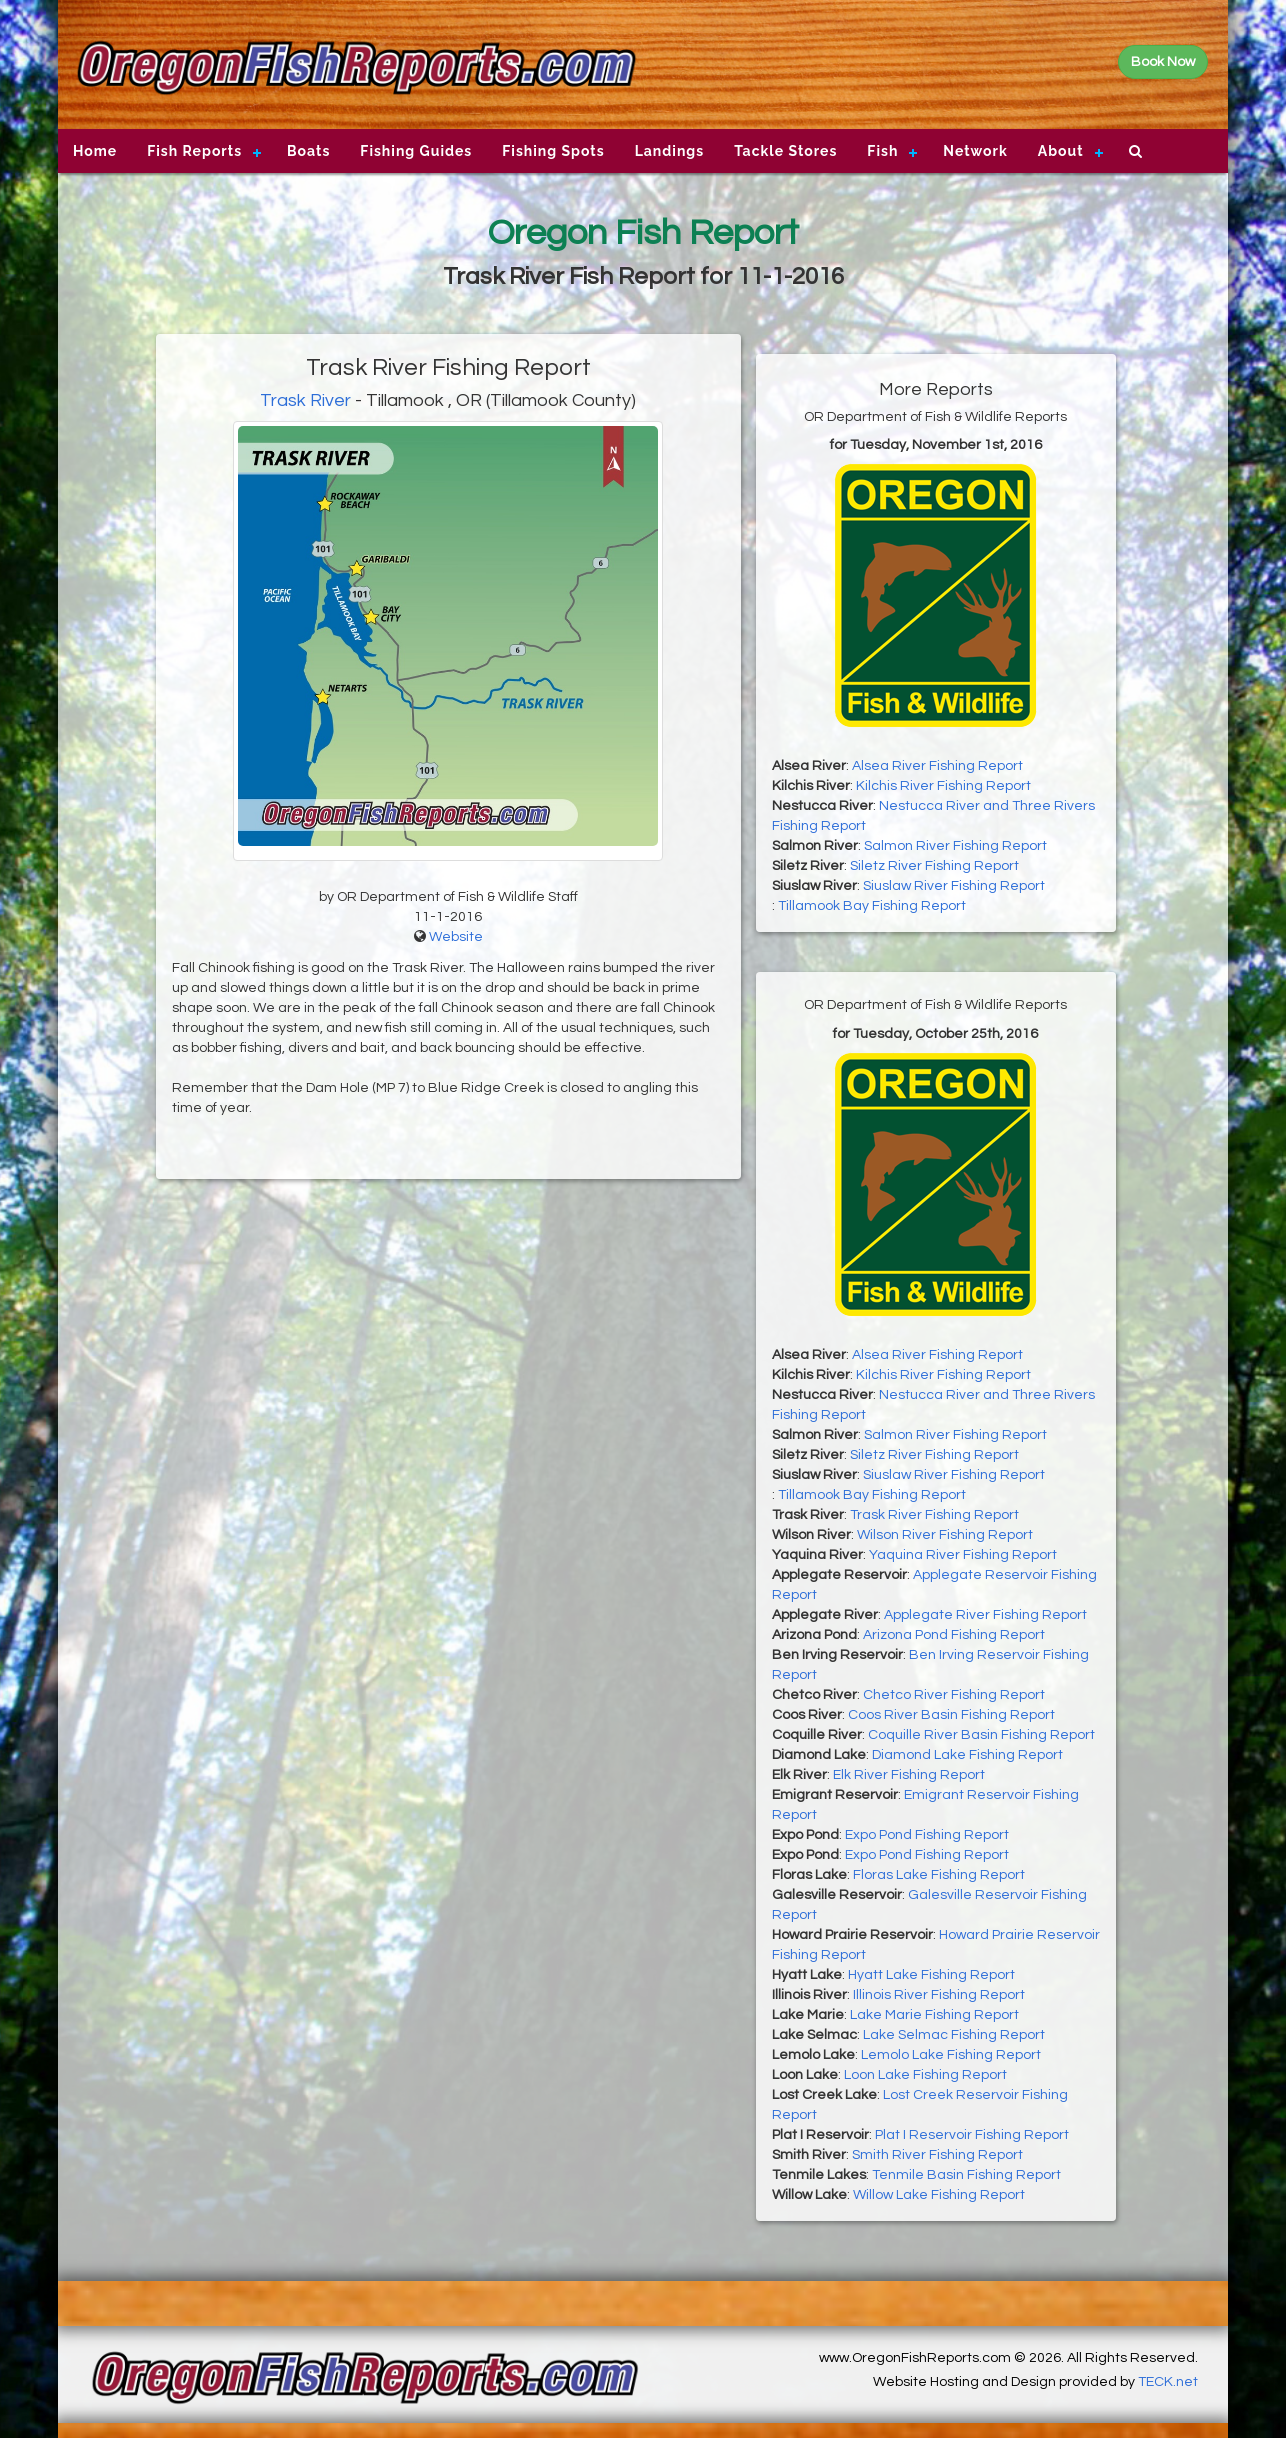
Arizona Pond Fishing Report (954, 1635)
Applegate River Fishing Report (985, 1615)
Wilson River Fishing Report (945, 1535)
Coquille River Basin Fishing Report (981, 1735)
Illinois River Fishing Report (939, 1995)
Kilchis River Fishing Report (943, 786)
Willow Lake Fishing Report (939, 2195)
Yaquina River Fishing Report (963, 1555)
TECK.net (1168, 2382)
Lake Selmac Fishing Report (954, 2035)
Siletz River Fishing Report (934, 866)
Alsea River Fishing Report (937, 766)
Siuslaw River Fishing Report (954, 886)
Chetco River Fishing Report (954, 1695)
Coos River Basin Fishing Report (951, 1715)
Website (456, 937)
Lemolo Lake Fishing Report (951, 2055)
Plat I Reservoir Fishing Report (972, 2135)
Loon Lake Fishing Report (925, 2075)
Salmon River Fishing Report (955, 846)
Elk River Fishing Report (909, 1775)
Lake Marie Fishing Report (934, 2015)
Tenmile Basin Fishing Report (966, 2175)
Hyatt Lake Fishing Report (931, 1975)
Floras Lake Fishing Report (939, 1875)
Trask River (305, 400)
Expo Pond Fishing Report (927, 1835)
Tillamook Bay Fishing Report (872, 906)
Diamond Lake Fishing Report (967, 1755)
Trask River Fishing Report (934, 1515)
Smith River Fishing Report (937, 2155)
